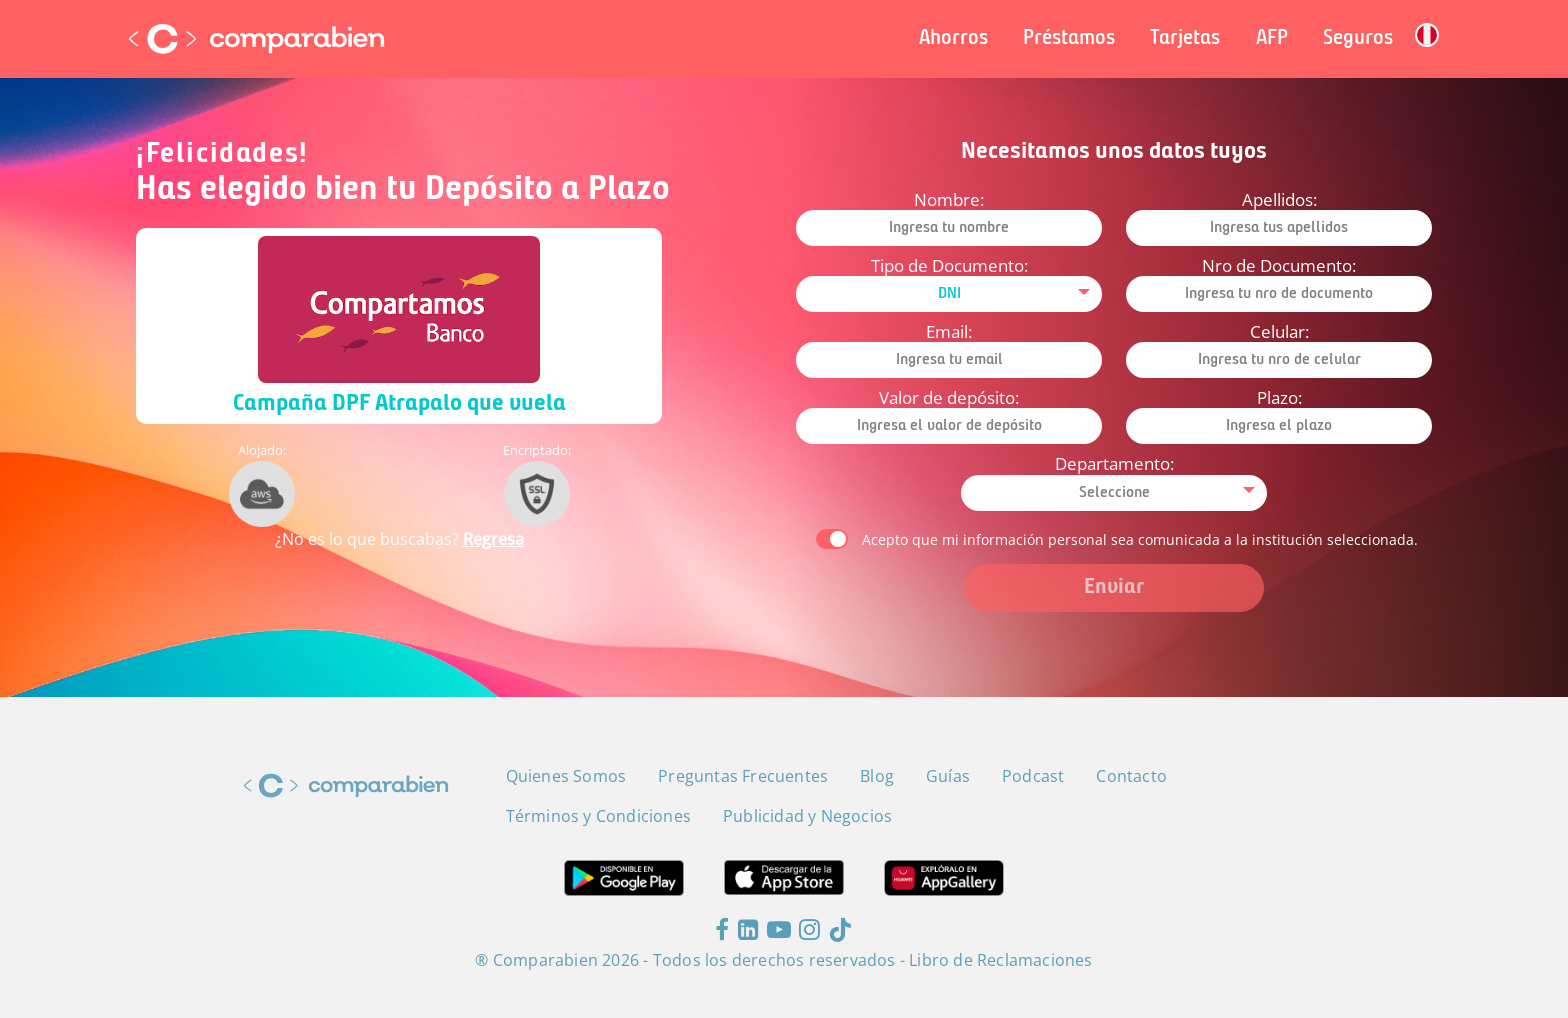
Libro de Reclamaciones (1000, 960)
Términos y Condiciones (598, 816)
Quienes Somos (566, 776)
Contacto (1131, 776)
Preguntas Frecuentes (743, 776)
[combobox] (949, 294)
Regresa (493, 539)
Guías (948, 776)
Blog (877, 776)
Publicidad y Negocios (807, 816)
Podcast (1033, 776)
